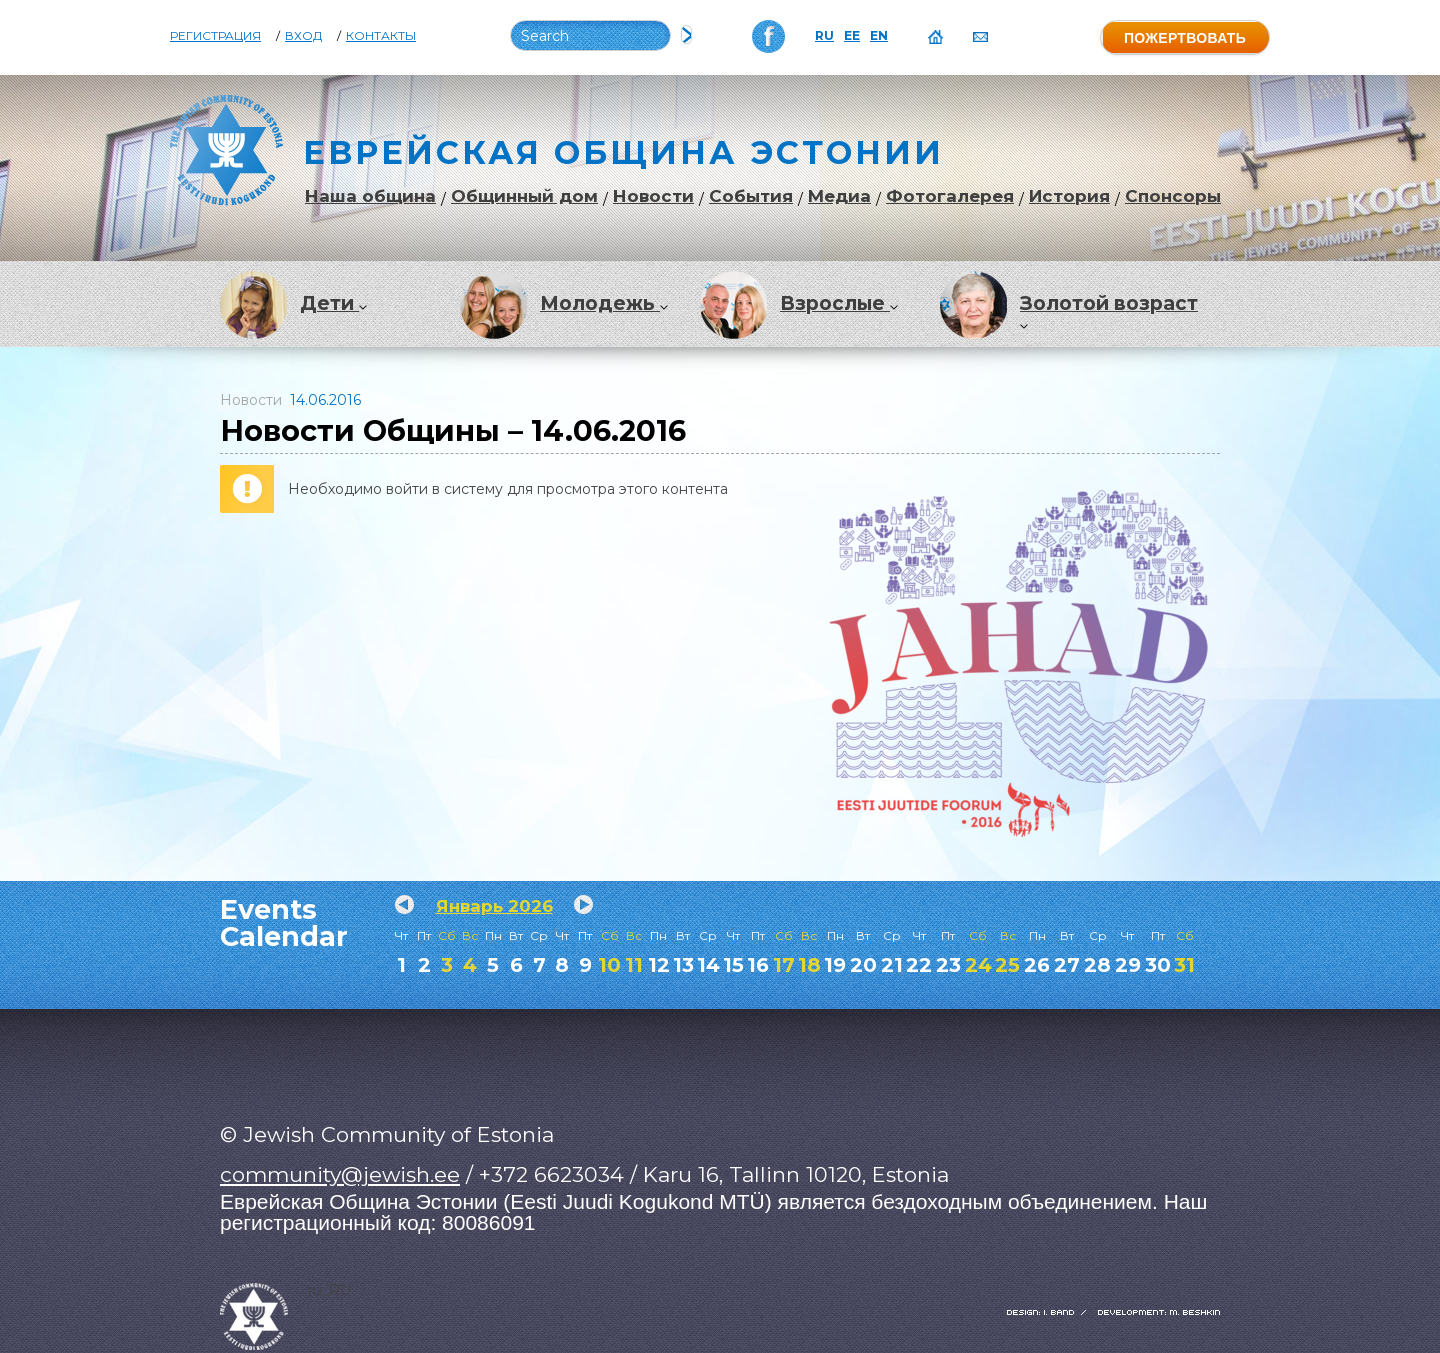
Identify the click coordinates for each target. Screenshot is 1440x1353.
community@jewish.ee (340, 1174)
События (751, 196)
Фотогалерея (950, 196)
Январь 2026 (494, 906)
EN (879, 36)
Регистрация (215, 36)
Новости (653, 196)
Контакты (381, 36)
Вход (303, 36)
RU (824, 36)
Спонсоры (1173, 196)
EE (852, 36)
